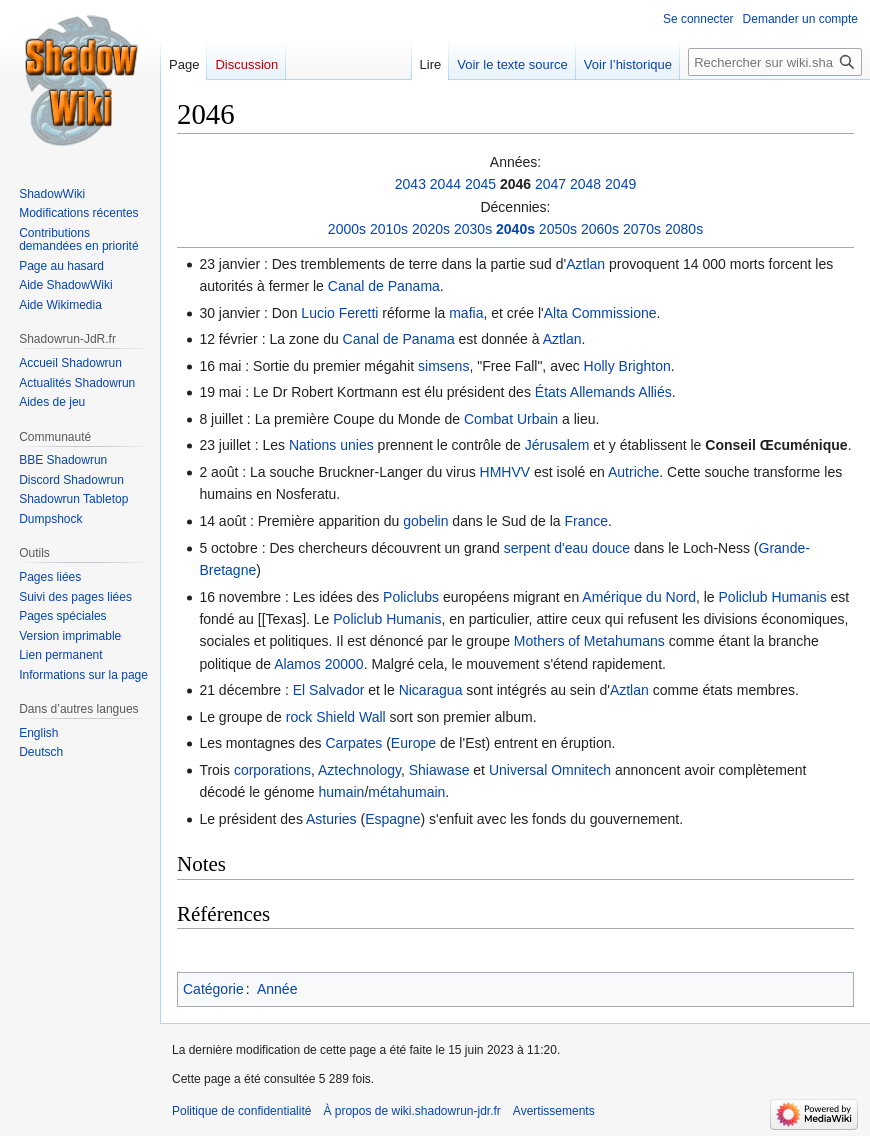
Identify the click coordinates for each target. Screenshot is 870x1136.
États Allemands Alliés (603, 392)
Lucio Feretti (339, 313)
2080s (684, 229)
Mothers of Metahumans (589, 641)
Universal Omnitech (550, 770)
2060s (600, 229)
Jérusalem (557, 445)
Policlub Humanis (773, 597)
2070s (642, 229)
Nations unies (331, 445)
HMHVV (505, 472)
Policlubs (411, 597)
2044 (445, 184)
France (586, 521)
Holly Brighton (627, 366)
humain (341, 792)
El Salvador (329, 690)
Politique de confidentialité (241, 1111)
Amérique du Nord (639, 597)
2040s (515, 229)
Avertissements (554, 1111)
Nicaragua (431, 690)
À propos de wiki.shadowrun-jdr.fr (411, 1111)
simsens (443, 366)
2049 (620, 184)
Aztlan (585, 264)
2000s (347, 229)
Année (277, 989)
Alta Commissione (600, 313)
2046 (515, 184)
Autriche (633, 472)
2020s (431, 229)
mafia (466, 313)
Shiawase (439, 770)
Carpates (353, 743)
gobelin (425, 521)
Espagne (392, 819)
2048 (585, 184)
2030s (473, 229)
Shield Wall (351, 717)
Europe (413, 743)
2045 (480, 184)
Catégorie (213, 989)
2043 (410, 184)
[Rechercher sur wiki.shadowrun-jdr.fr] (775, 62)
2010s (389, 229)
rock (299, 717)
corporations (272, 770)
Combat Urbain (511, 419)
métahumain (406, 792)
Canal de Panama (384, 286)
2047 (550, 184)
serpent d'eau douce (567, 548)
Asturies (331, 819)
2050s (558, 229)
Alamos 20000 (319, 664)
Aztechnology (359, 770)
